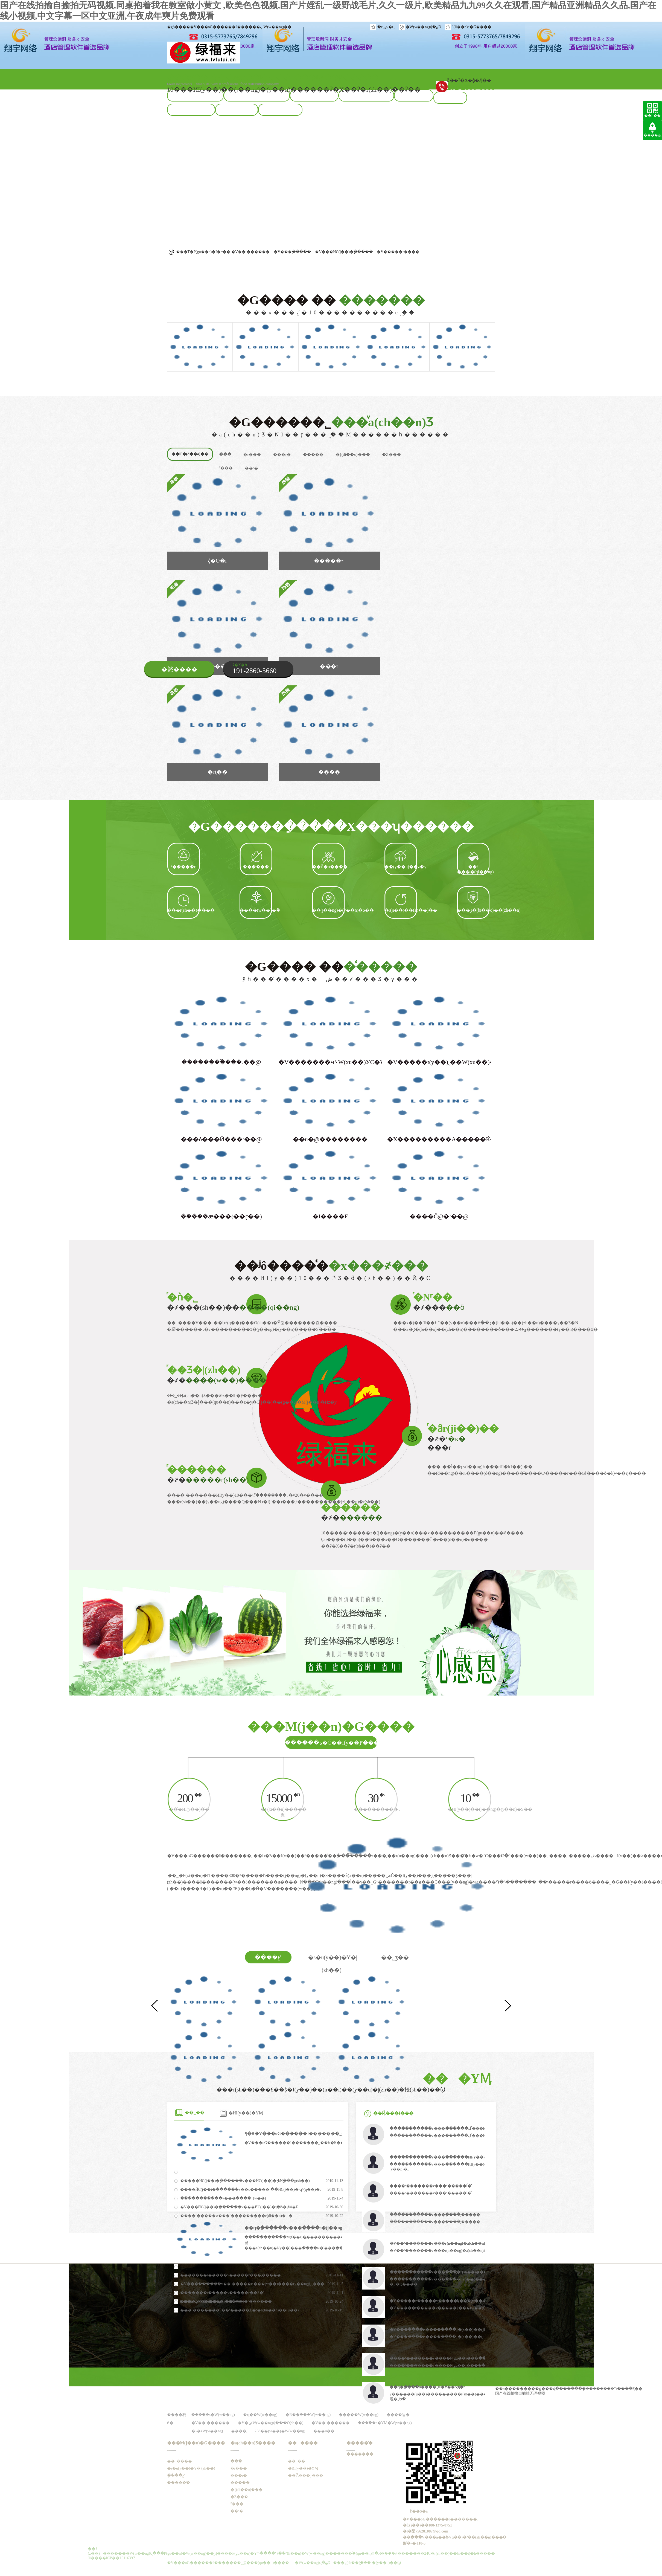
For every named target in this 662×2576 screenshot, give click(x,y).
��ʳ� (251, 468)
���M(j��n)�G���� (196, 2443)
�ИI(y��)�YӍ (246, 2113)
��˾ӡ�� (395, 1957)
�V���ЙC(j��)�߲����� (344, 252)
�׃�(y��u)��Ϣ (384, 2563)
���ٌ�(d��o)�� (190, 454)
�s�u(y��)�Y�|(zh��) (191, 2468)
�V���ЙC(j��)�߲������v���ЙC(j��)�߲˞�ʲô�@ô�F (239, 2207)
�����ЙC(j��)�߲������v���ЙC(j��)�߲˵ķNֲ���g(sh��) (245, 2181)
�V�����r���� (398, 252)
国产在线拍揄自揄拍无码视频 (520, 2393)
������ (303, 2443)
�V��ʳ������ (250, 252)
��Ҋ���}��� (393, 2113)
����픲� (652, 139)
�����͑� (178, 2483)
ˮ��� (226, 468)
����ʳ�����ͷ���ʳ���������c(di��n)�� (236, 2216)
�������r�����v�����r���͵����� (230, 2275)
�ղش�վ (386, 27)
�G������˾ (331, 426)
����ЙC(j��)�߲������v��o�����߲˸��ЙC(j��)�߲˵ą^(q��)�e (251, 2189)
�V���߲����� (292, 252)
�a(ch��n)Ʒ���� (253, 2443)
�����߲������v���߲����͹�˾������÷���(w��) (223, 2198)
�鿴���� (179, 669)
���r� (282, 454)
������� (359, 2454)
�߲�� (225, 454)
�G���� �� (331, 304)
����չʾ (268, 1957)
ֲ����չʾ (176, 2475)
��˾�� (196, 2112)
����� (313, 454)
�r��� (252, 454)
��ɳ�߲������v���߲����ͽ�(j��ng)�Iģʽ (298, 2228)
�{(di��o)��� (353, 454)
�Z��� (391, 454)
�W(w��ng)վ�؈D (423, 27)
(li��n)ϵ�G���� (471, 27)
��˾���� (179, 2461)
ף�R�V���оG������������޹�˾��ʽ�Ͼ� (303, 2133)
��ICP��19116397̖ (116, 2558)
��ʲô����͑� (331, 1270)
